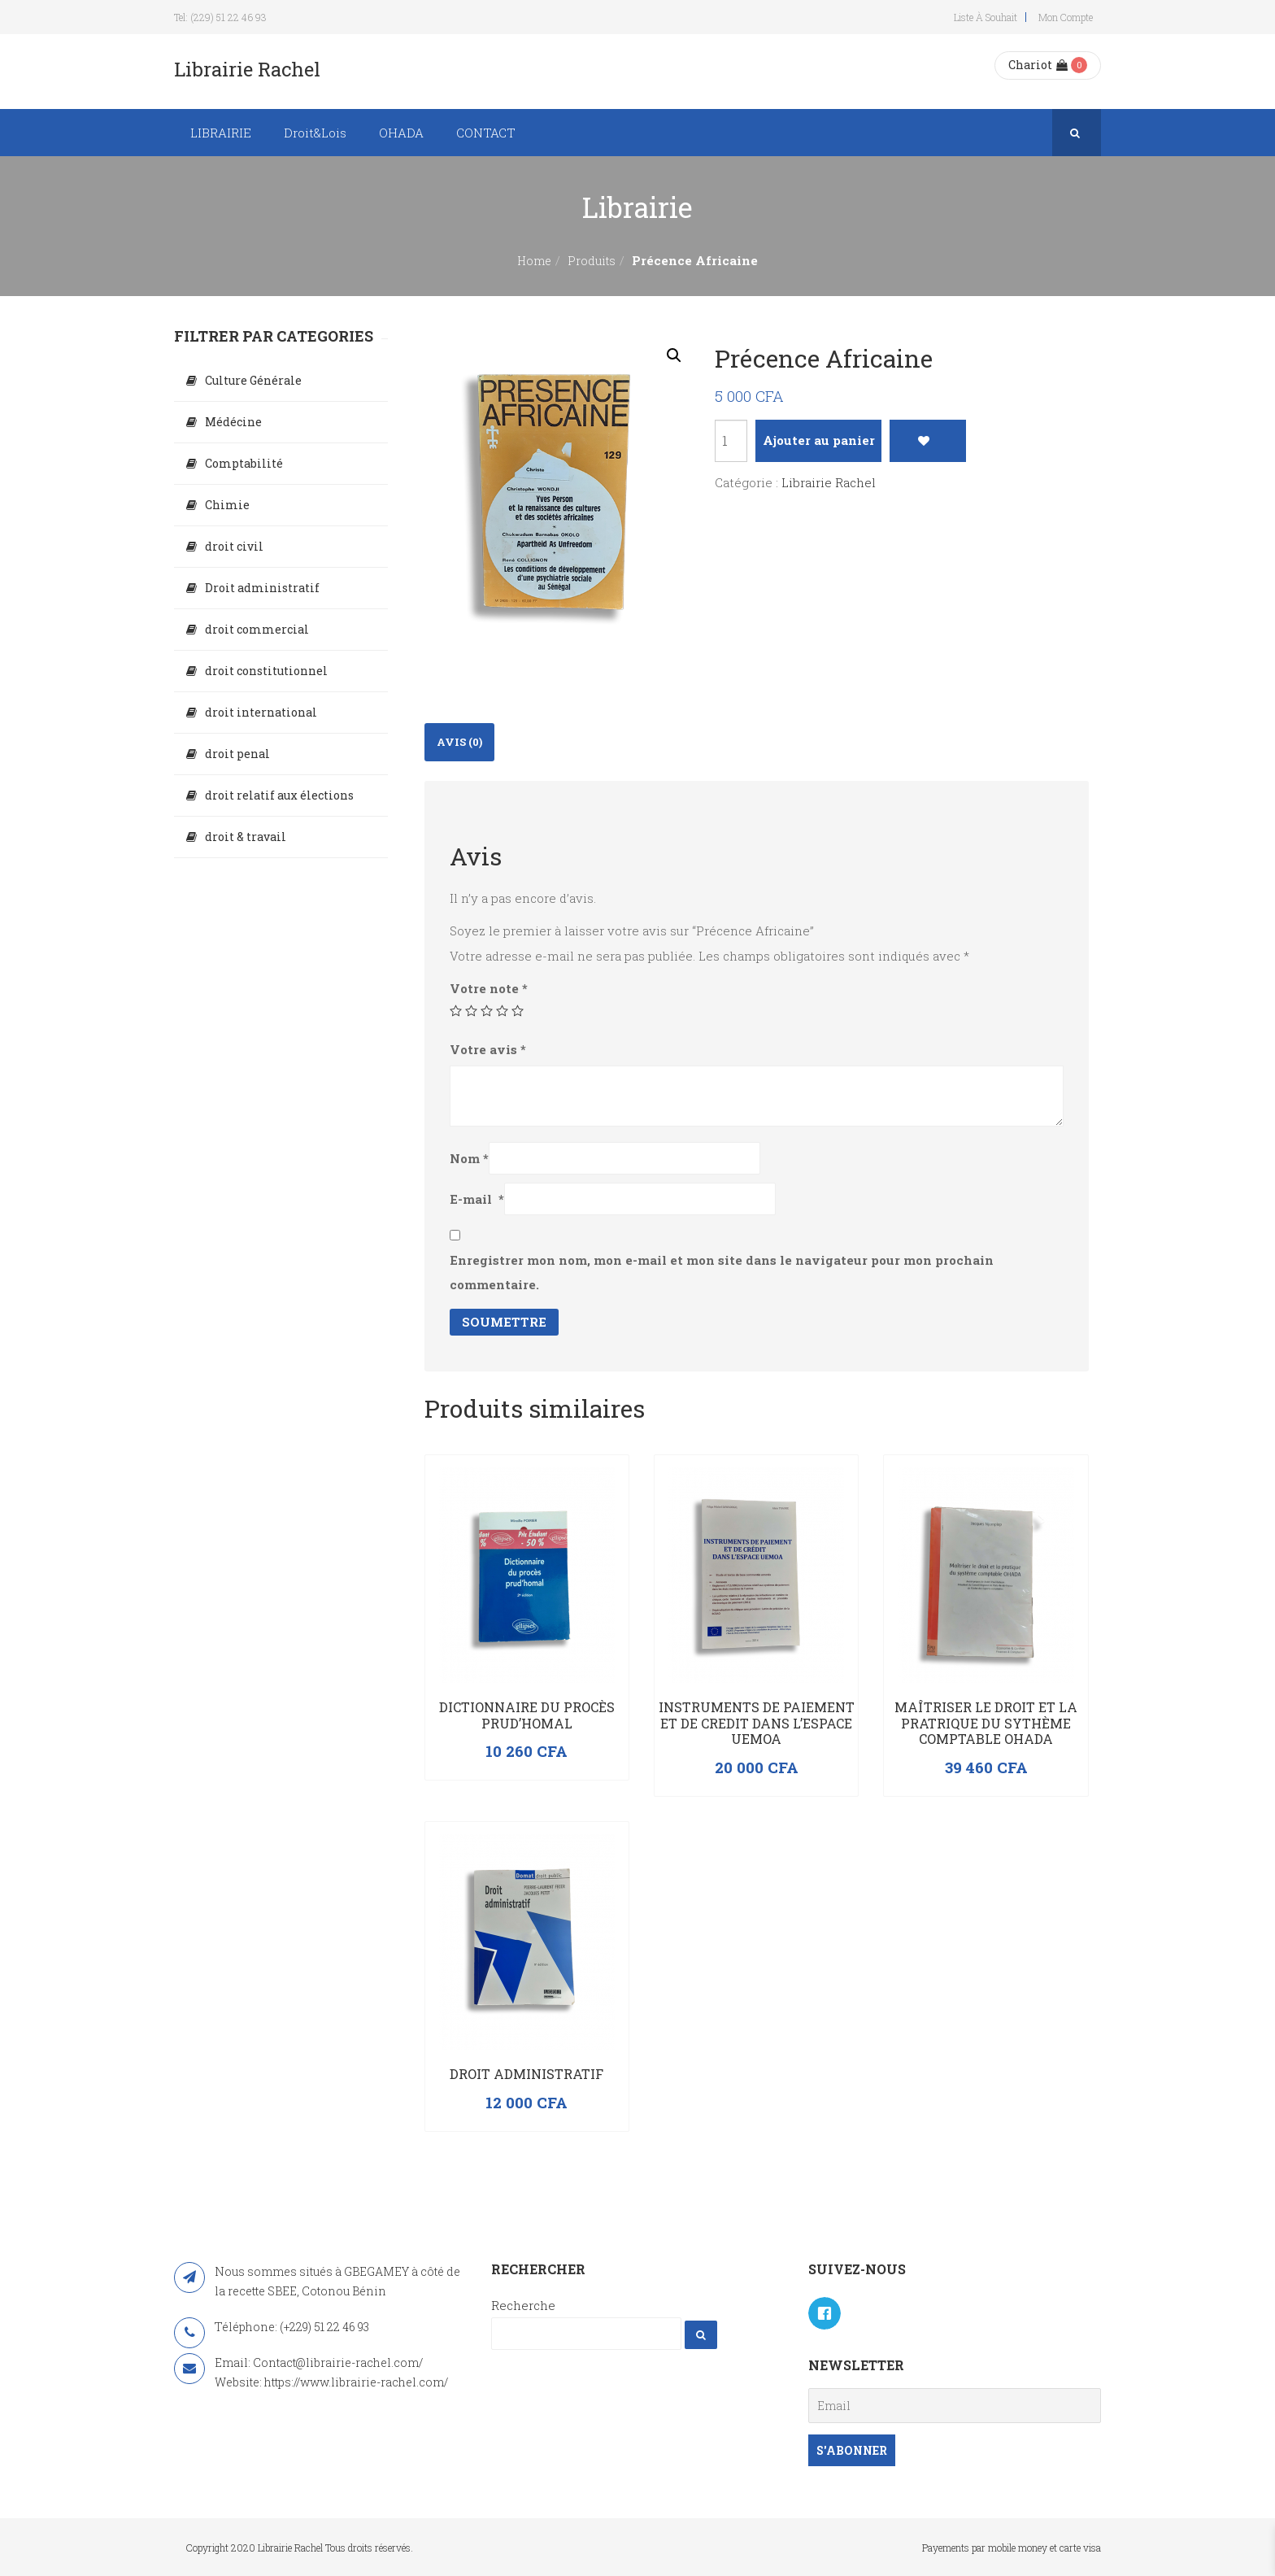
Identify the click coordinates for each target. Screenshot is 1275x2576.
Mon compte (1065, 17)
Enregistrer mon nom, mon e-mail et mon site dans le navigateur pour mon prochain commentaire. (722, 1272)
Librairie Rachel (828, 482)
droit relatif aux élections (279, 795)
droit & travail (245, 836)
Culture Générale (253, 380)
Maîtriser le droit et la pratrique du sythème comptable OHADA (985, 1723)
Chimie (227, 504)
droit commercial (257, 629)
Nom (469, 1158)
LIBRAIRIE (220, 132)
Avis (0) (459, 741)
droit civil (234, 546)
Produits (592, 260)
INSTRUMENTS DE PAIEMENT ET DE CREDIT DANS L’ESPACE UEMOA (757, 1723)
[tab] (459, 742)
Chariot (1038, 64)
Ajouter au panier (819, 440)
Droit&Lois (315, 132)
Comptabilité (244, 463)
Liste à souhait (985, 17)
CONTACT (486, 132)
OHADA (401, 132)
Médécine (233, 421)
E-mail (477, 1199)
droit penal (237, 753)
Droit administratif (526, 2073)
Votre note (489, 988)
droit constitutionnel (266, 670)
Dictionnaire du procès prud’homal (527, 1715)
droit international (261, 712)
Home (534, 260)
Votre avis (488, 1049)
